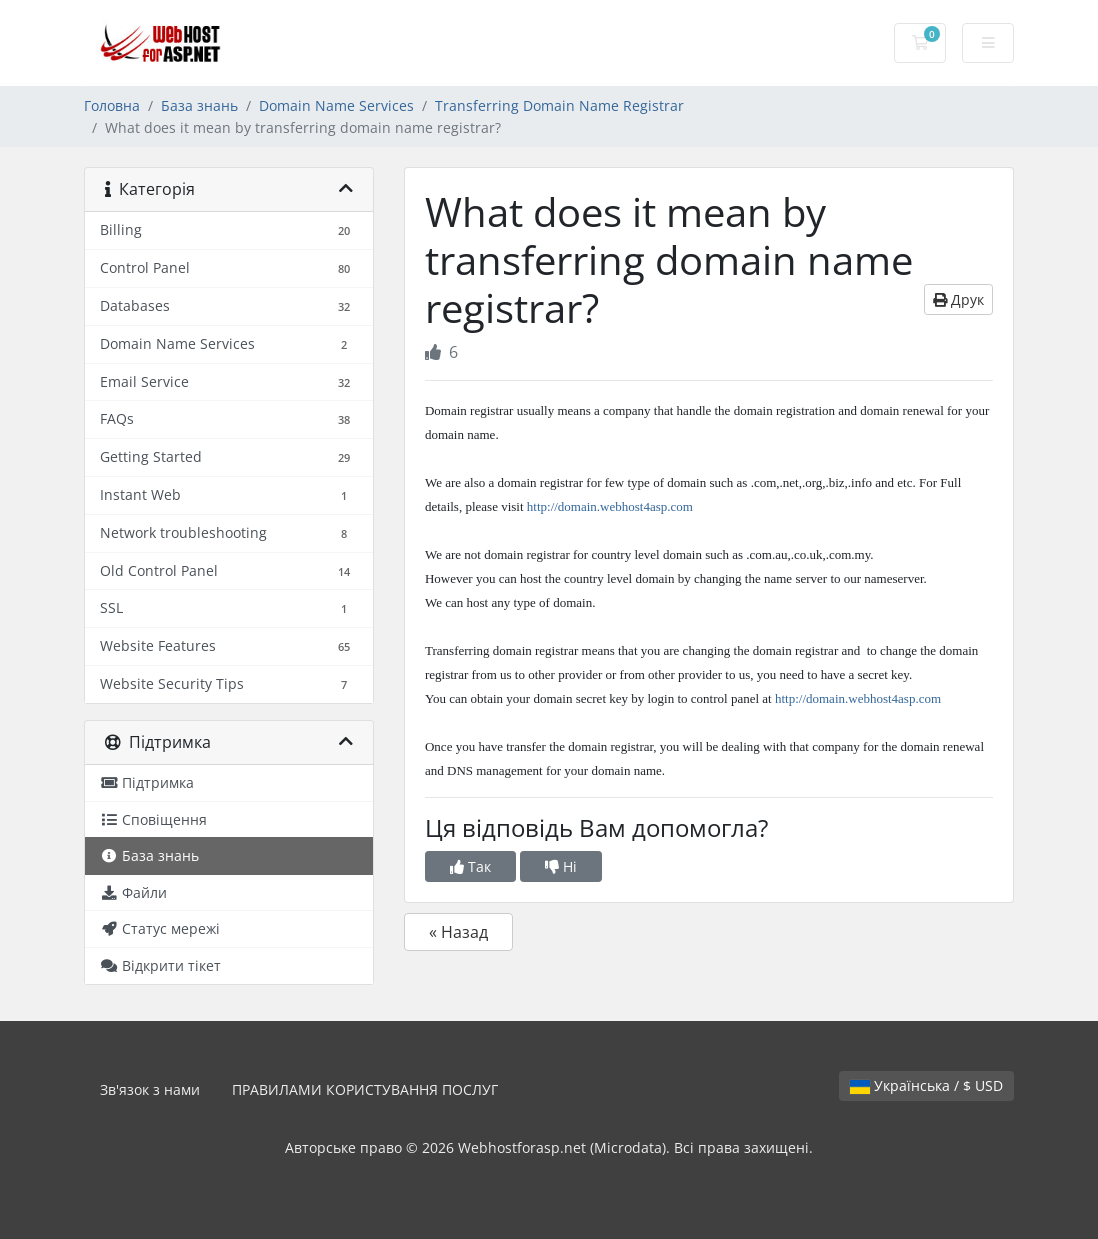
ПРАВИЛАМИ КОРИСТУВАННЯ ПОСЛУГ (365, 1089)
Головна (112, 105)
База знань (199, 105)
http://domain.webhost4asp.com (610, 506)
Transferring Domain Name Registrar (559, 105)
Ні (561, 866)
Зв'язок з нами (150, 1089)
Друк (958, 299)
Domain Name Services (336, 105)
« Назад (458, 932)
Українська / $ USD (926, 1085)
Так (470, 866)
